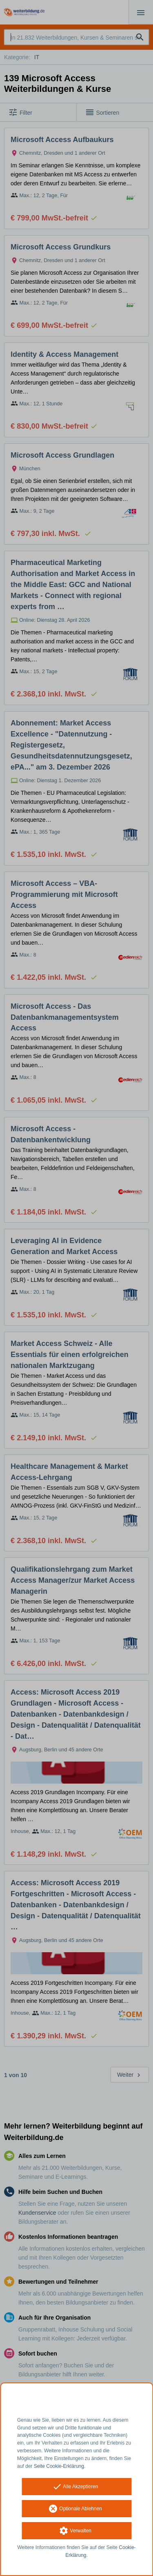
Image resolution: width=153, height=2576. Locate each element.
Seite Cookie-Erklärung (59, 2466)
